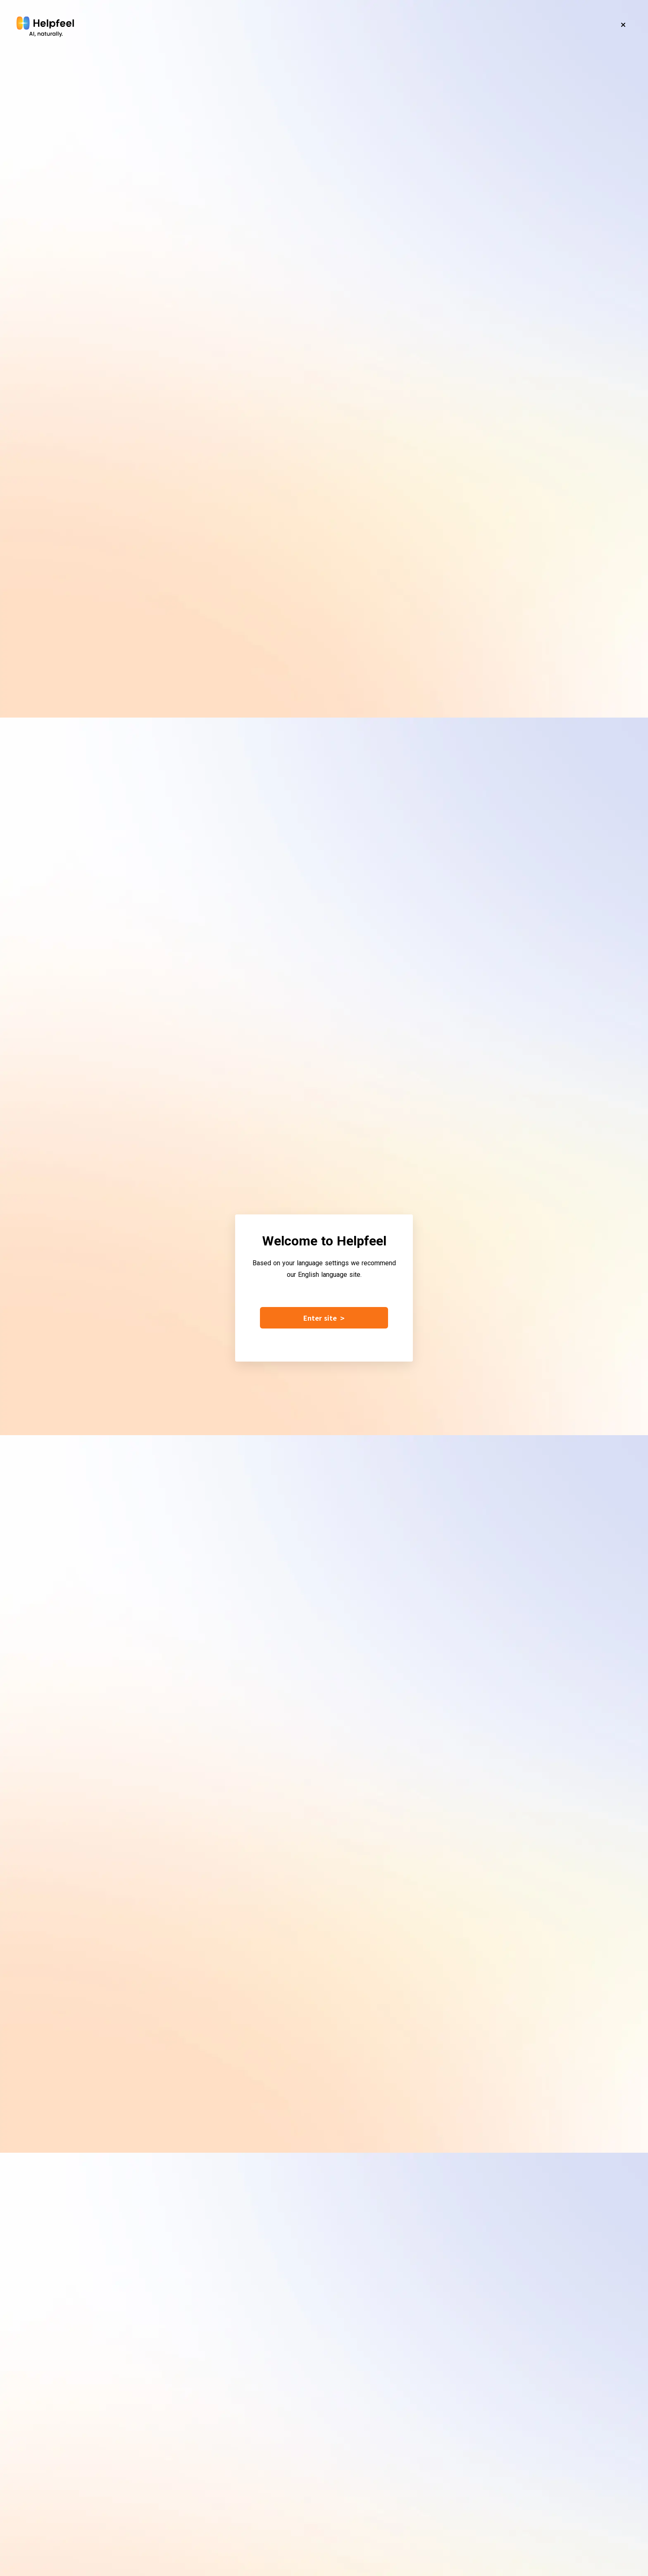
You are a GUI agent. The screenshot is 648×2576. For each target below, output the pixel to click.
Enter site (324, 1317)
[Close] (623, 25)
